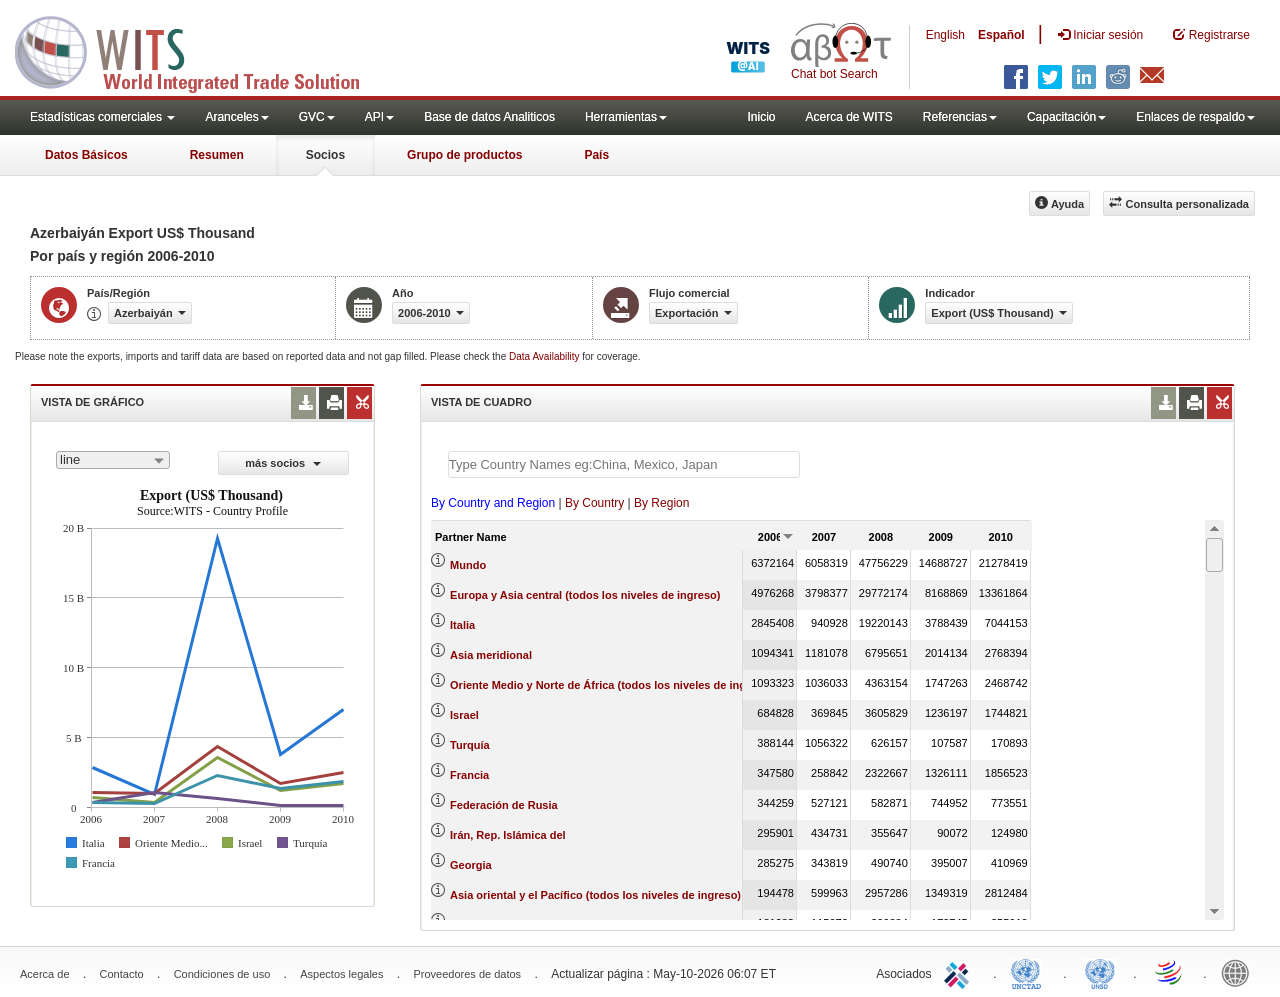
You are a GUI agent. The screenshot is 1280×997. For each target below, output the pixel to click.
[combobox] (113, 460)
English (945, 35)
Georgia (471, 865)
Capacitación (1066, 117)
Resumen (217, 155)
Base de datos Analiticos (489, 117)
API (379, 117)
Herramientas (626, 117)
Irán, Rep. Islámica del (508, 835)
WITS (200, 50)
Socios (325, 155)
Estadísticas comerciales (102, 117)
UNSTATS (1100, 972)
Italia (462, 625)
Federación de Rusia (504, 805)
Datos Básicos (86, 155)
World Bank (1240, 972)
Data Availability (545, 356)
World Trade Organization (1170, 972)
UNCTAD (1030, 972)
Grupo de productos (464, 155)
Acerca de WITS (848, 117)
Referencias (960, 117)
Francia (469, 775)
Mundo (468, 565)
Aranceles (236, 117)
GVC (317, 117)
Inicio (761, 117)
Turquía (470, 745)
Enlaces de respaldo (1195, 117)
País (596, 155)
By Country (594, 503)
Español (1001, 35)
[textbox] (624, 464)
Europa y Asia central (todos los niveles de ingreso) (585, 595)
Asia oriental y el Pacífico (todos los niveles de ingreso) (595, 895)
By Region (661, 503)
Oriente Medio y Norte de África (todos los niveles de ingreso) (611, 685)
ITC (960, 972)
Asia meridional (491, 655)
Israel (464, 715)
